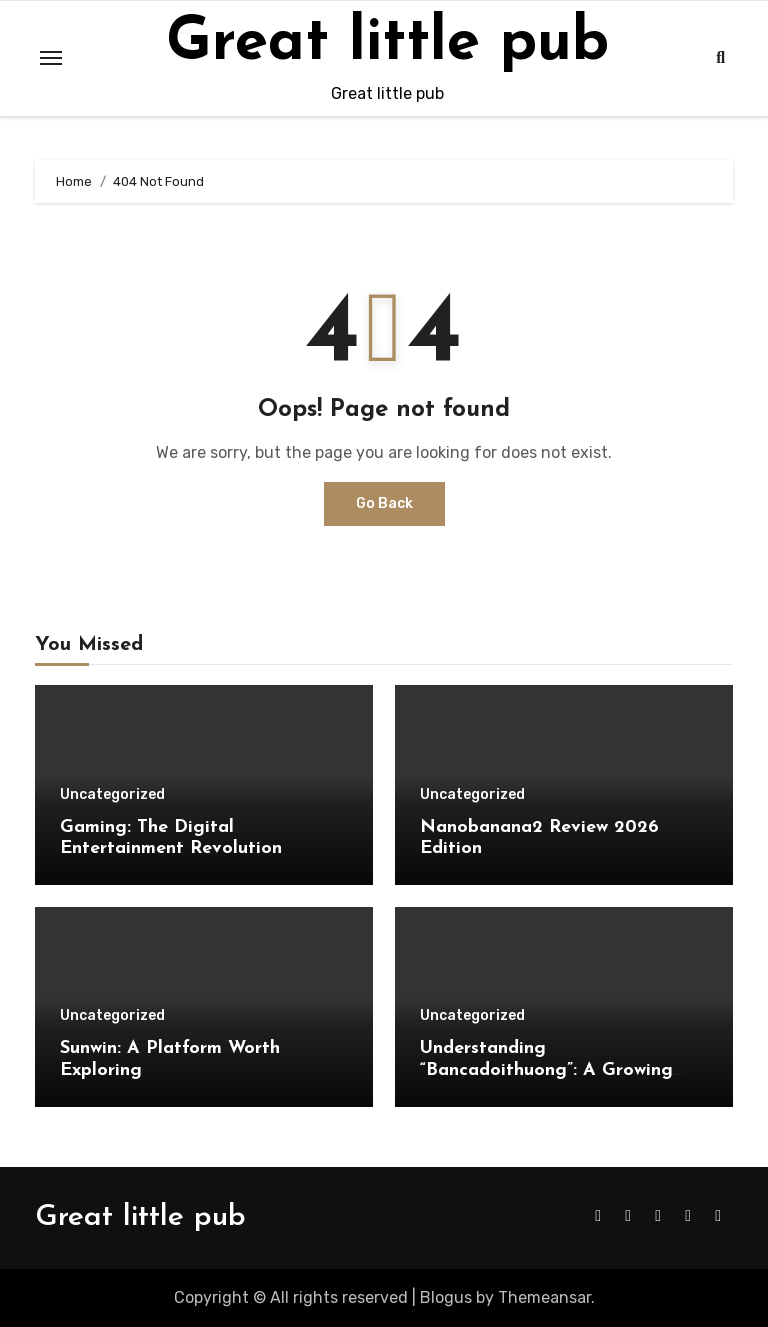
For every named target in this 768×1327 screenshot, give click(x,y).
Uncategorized (112, 795)
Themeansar (544, 1297)
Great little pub (387, 44)
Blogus (446, 1297)
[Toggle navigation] (51, 58)
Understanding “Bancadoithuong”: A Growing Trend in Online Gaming (546, 1070)
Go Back (384, 503)
